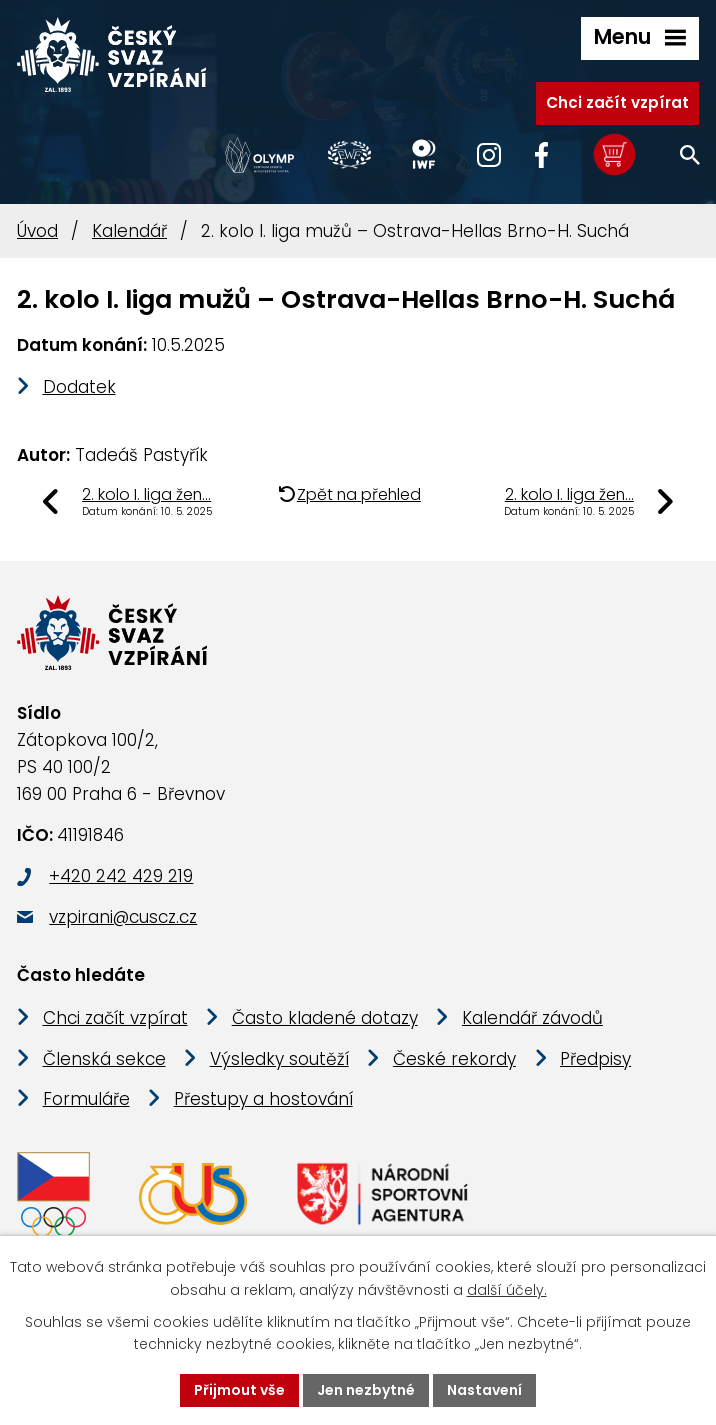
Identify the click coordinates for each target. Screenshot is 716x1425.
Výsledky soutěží (279, 1059)
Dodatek (79, 387)
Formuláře (86, 1099)
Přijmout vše (239, 1390)
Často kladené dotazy (325, 1018)
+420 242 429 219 (121, 876)
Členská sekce (104, 1059)
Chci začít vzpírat (617, 102)
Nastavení (484, 1390)
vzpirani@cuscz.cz (123, 917)
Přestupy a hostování (263, 1099)
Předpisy (595, 1059)
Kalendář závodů (532, 1018)
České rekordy (454, 1059)
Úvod (37, 231)
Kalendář (129, 231)
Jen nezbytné (366, 1390)
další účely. (507, 1290)
